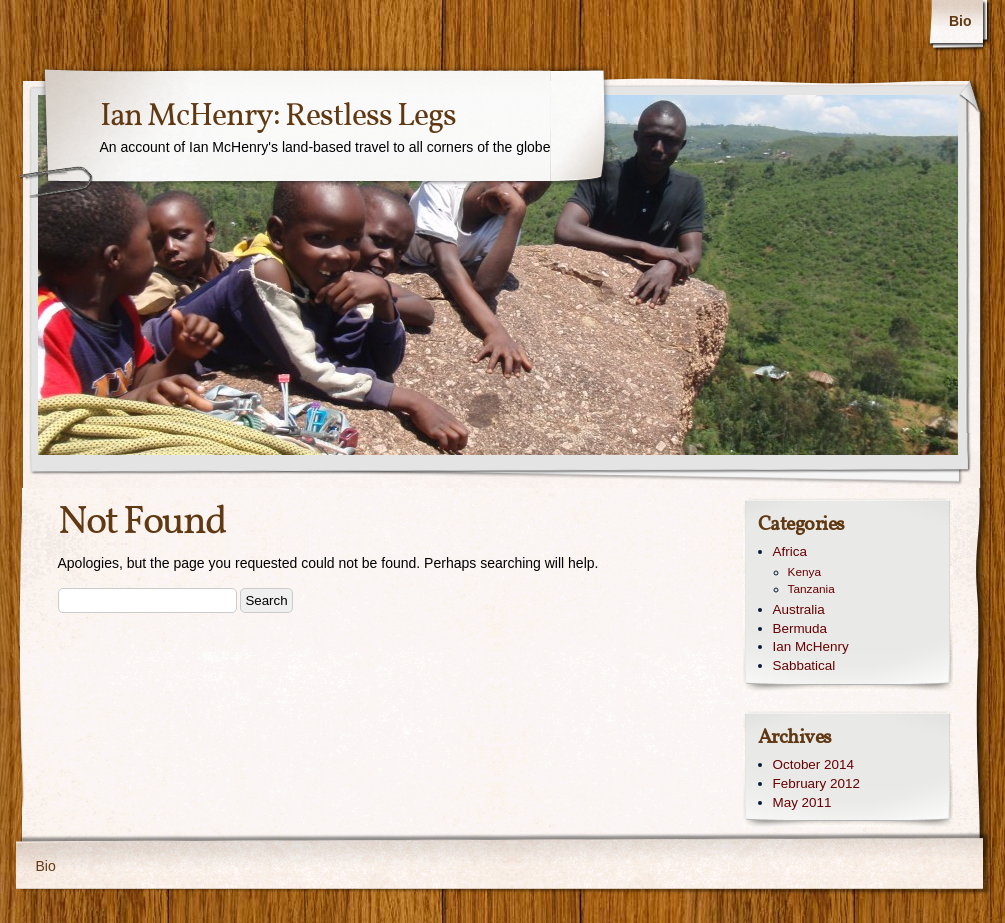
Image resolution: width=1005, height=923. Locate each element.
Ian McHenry (811, 646)
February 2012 (816, 783)
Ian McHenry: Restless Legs (278, 117)
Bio (960, 21)
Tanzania (811, 589)
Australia (799, 609)
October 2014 (813, 764)
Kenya (805, 572)
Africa (790, 551)
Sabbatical (804, 665)
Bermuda (800, 628)
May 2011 (802, 802)
